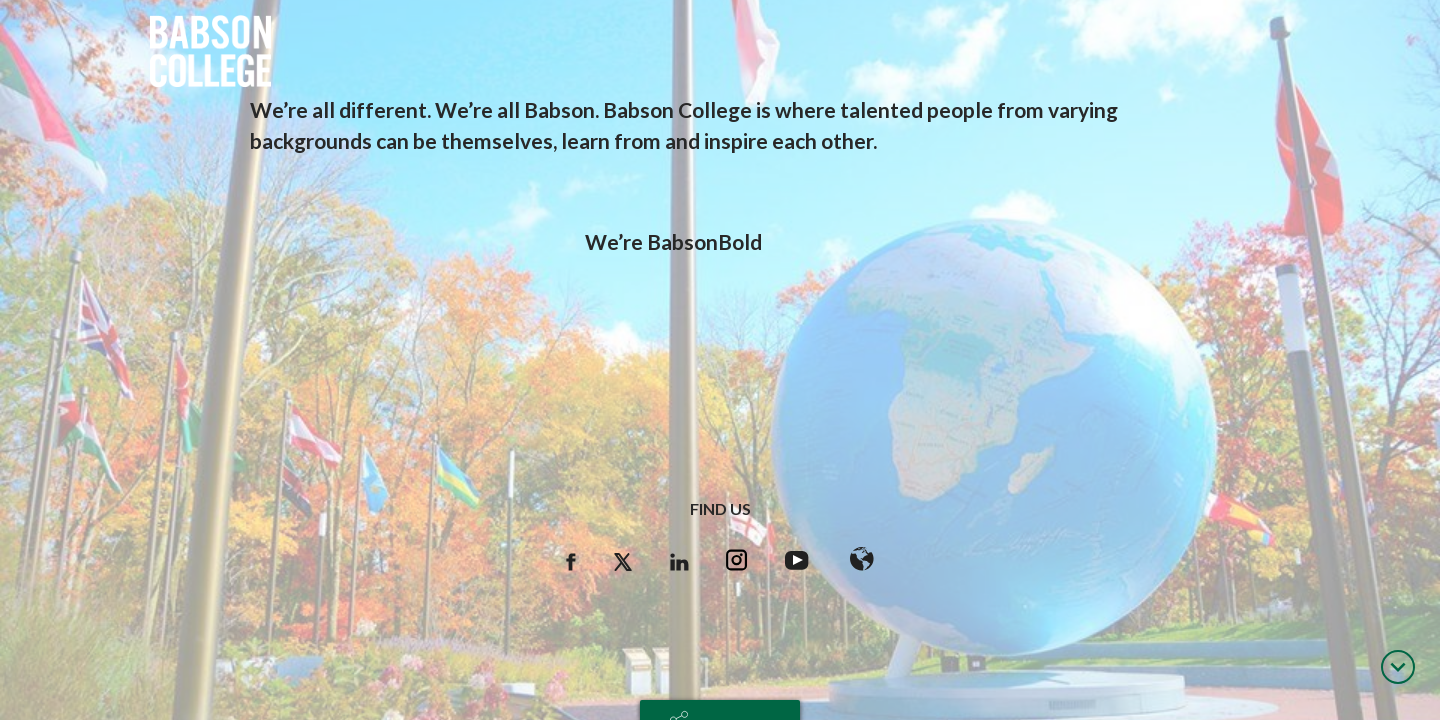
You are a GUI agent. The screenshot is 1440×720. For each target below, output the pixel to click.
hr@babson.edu (720, 656)
